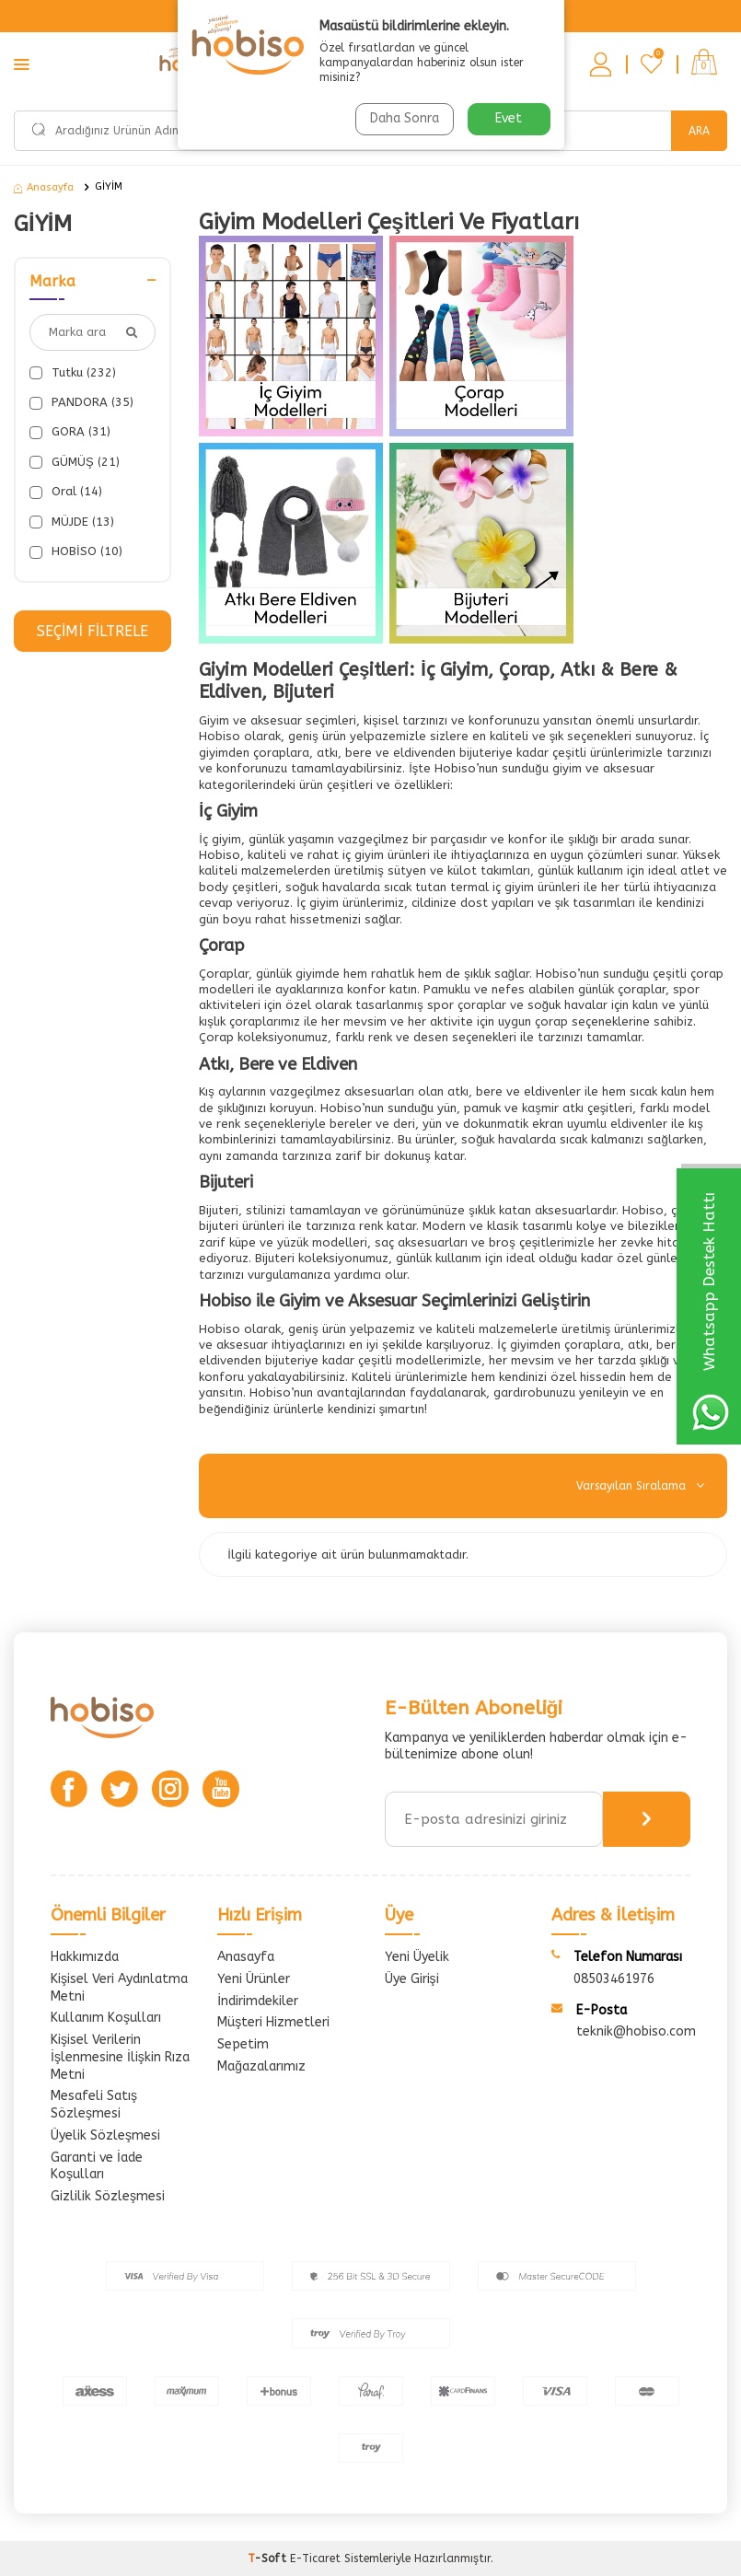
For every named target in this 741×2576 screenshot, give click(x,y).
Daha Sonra (404, 118)
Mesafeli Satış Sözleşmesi (94, 2104)
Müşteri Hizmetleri (273, 2022)
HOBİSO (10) (75, 551)
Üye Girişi (412, 1979)
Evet (508, 118)
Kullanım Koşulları (106, 2017)
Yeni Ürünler (253, 1979)
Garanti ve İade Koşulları (97, 2166)
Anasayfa (44, 187)
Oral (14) (65, 491)
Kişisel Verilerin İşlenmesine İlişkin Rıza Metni (120, 2057)
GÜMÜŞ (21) (74, 462)
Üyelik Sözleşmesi (105, 2135)
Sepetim (243, 2044)
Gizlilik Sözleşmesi (108, 2196)
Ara (699, 130)
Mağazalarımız (261, 2066)
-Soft (269, 2558)
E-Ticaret (315, 2558)
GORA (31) (69, 431)
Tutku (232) (72, 373)
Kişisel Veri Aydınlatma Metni (119, 1987)
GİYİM (108, 186)
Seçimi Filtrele (92, 631)
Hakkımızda (85, 1957)
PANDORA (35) (81, 402)
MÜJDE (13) (71, 522)
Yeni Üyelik (417, 1957)
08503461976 (613, 1979)
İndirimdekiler (257, 2001)
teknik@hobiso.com (636, 2031)
